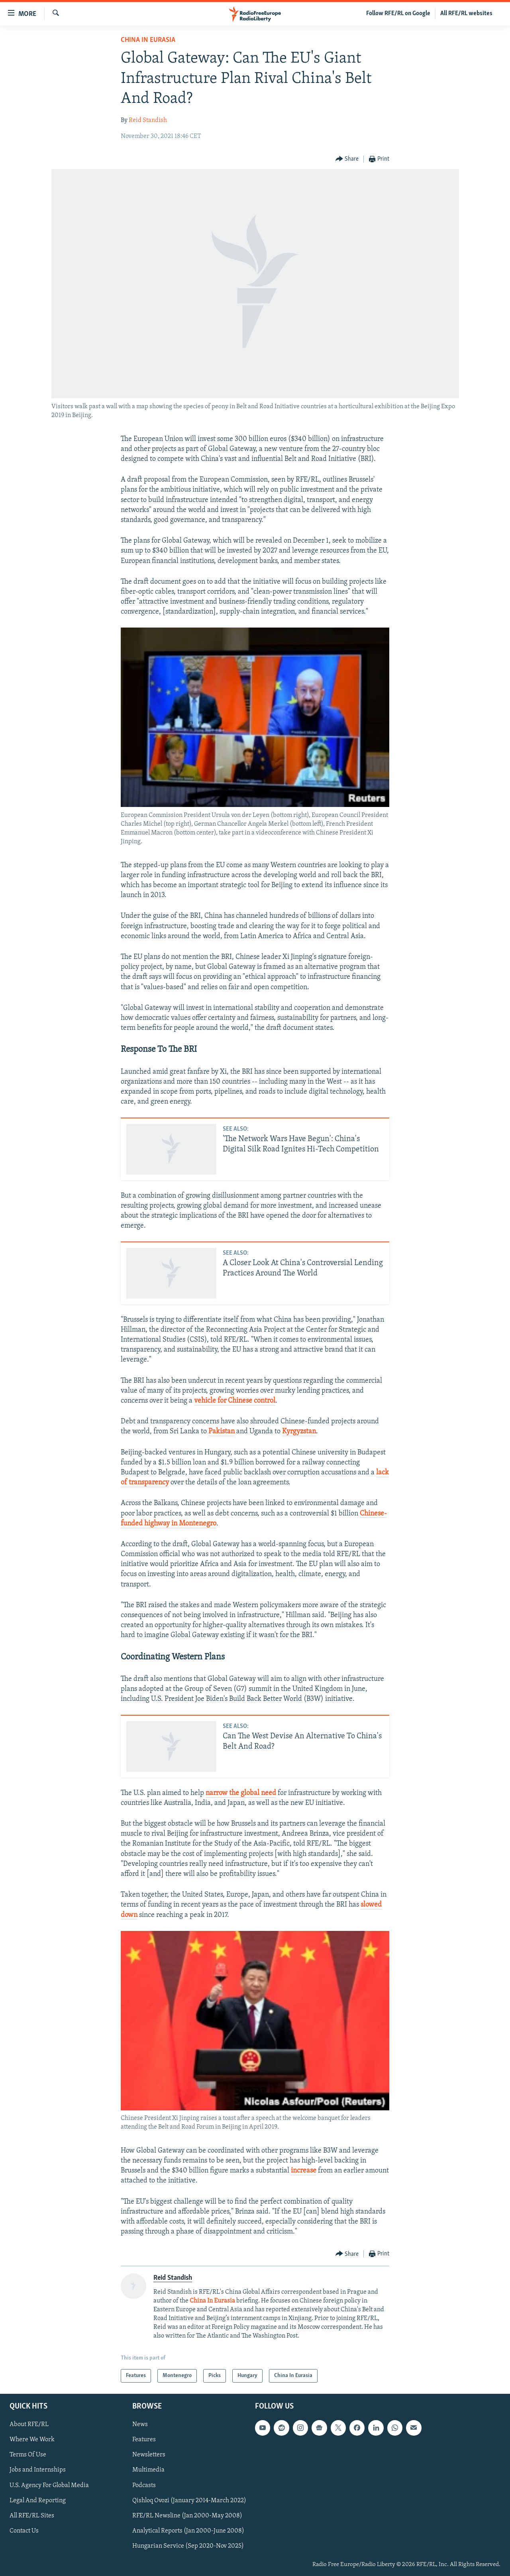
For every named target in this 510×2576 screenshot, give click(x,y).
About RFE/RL (29, 2424)
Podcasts (144, 2485)
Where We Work (32, 2439)
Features (144, 2439)
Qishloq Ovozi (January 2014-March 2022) (189, 2500)
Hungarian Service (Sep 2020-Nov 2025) (188, 2546)
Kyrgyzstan (299, 1431)
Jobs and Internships (38, 2470)
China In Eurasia (148, 40)
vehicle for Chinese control (234, 1401)
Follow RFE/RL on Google (398, 13)
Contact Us (24, 2531)
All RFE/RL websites (466, 13)
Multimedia (148, 2470)
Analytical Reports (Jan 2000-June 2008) (188, 2531)
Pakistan (221, 1431)
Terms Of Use (28, 2455)
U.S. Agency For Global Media (49, 2485)
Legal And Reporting (38, 2500)
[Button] (347, 159)
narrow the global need (241, 1793)
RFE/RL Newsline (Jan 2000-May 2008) (187, 2516)
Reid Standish (148, 120)
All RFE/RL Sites (32, 2516)
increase (303, 2171)
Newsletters (148, 2455)
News (140, 2424)
